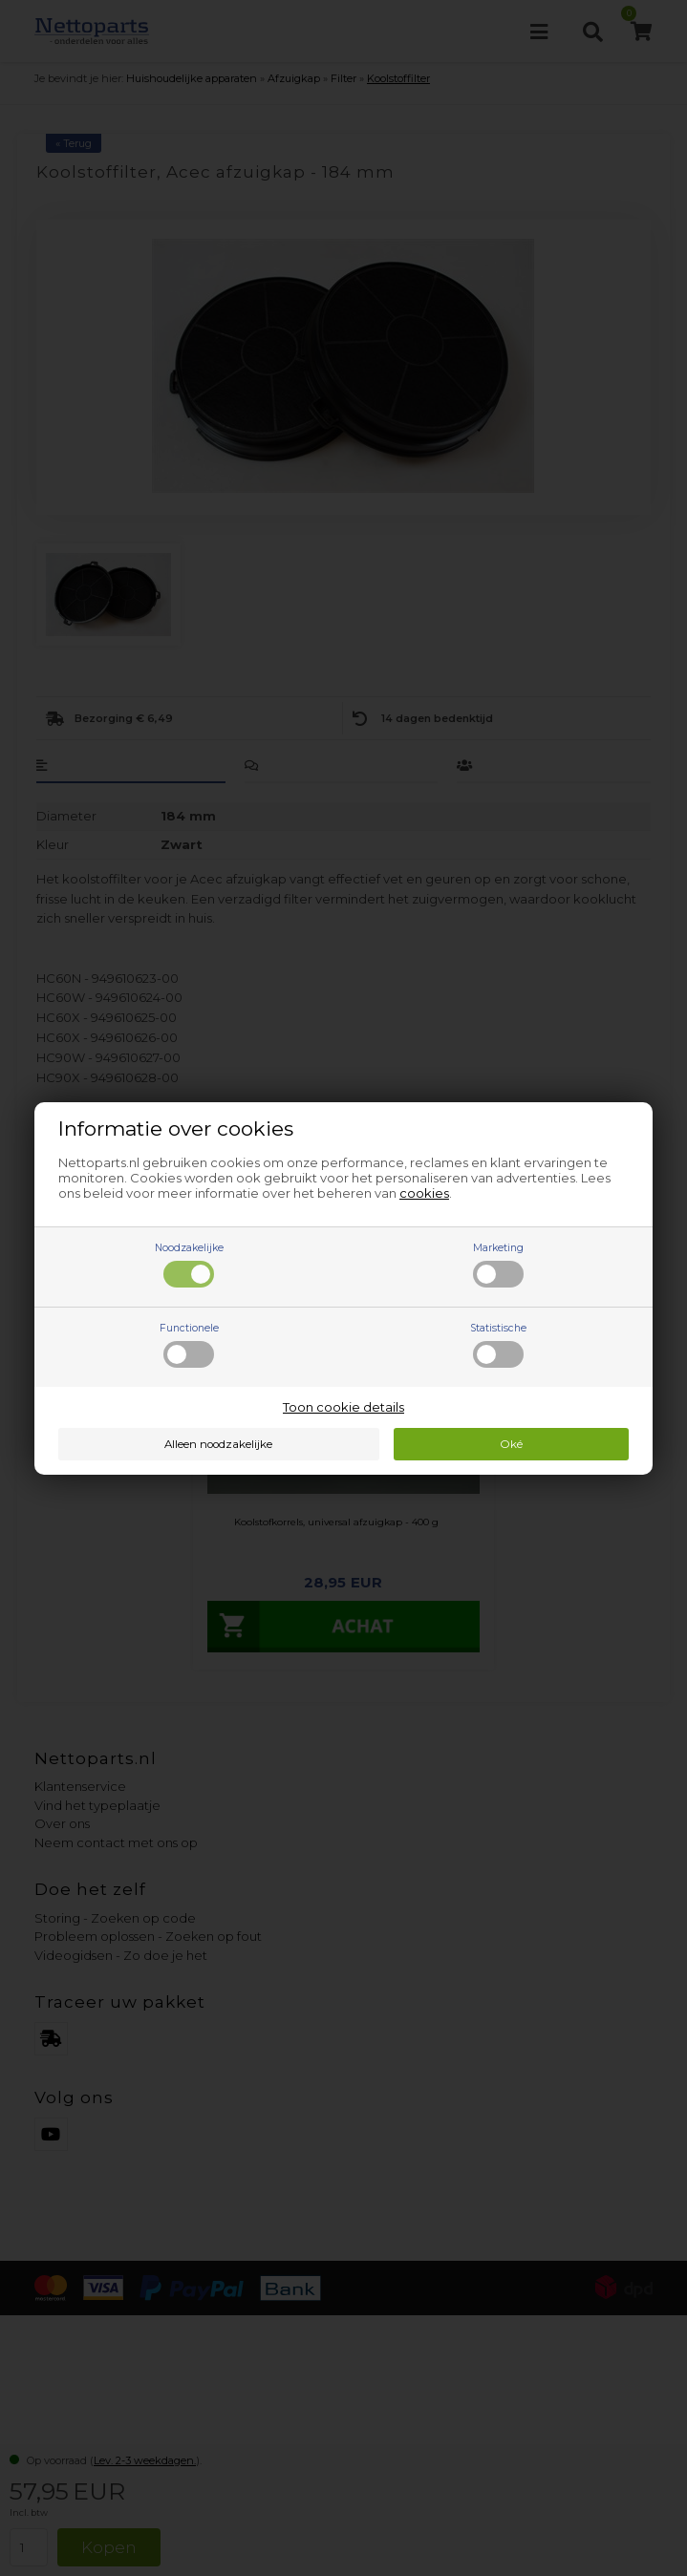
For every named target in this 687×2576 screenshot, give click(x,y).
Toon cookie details (343, 1407)
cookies (424, 1193)
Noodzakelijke (189, 1265)
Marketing (498, 1265)
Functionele (189, 1345)
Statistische (498, 1345)
